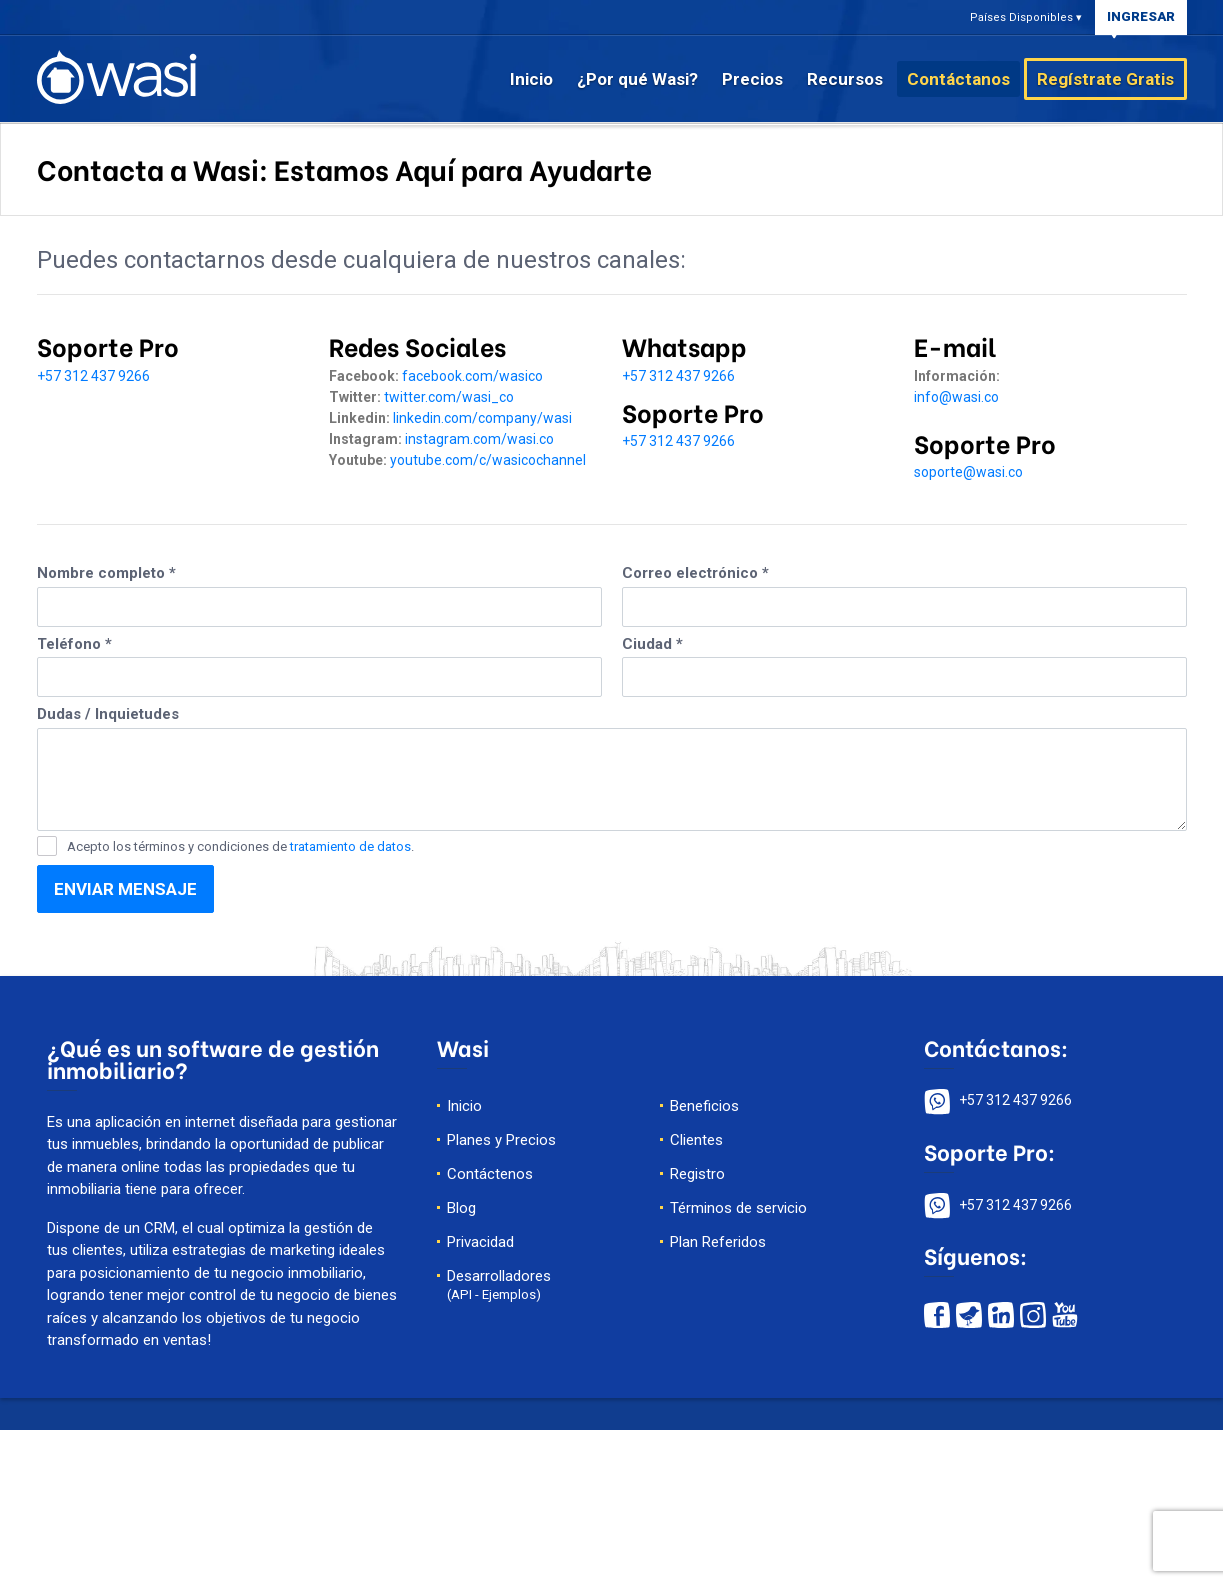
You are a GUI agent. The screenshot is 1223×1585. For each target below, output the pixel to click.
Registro (697, 1174)
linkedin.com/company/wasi (482, 418)
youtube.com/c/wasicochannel (488, 460)
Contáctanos (958, 79)
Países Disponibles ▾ (1026, 17)
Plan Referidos (718, 1242)
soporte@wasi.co (968, 472)
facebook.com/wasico (472, 376)
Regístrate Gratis (1105, 79)
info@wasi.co (956, 397)
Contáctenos (490, 1174)
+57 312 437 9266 (93, 376)
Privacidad (480, 1242)
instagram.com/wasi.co (479, 439)
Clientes (696, 1140)
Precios (752, 79)
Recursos (845, 79)
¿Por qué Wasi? (637, 79)
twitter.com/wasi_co (449, 397)
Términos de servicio (738, 1208)
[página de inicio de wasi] (117, 75)
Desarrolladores (499, 1284)
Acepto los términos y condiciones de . (240, 846)
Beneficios (704, 1106)
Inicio (531, 79)
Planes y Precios (501, 1140)
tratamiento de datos (350, 846)
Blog (461, 1208)
